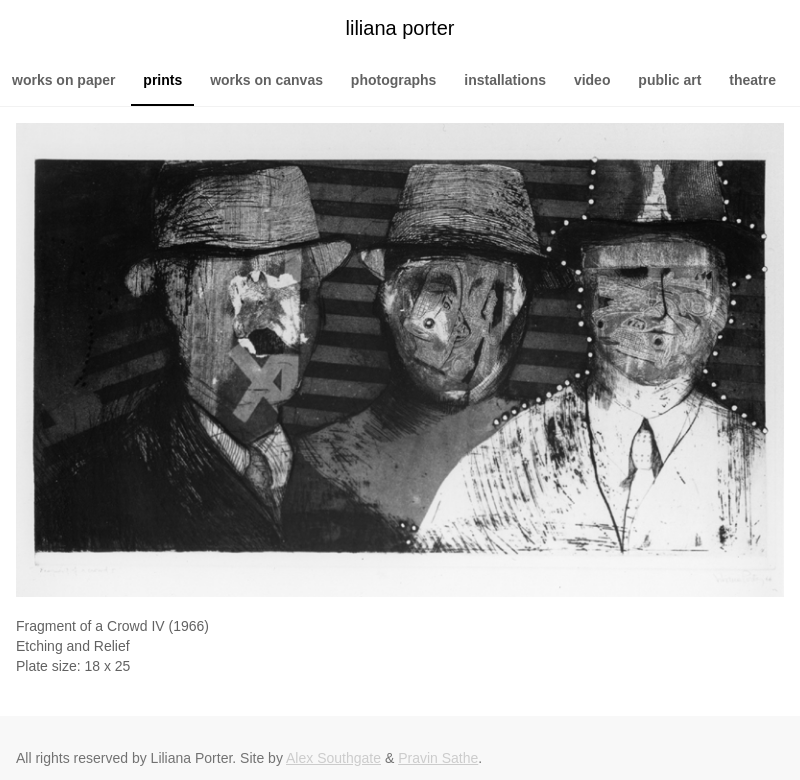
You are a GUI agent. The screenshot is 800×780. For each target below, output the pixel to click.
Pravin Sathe (438, 758)
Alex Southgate (333, 758)
